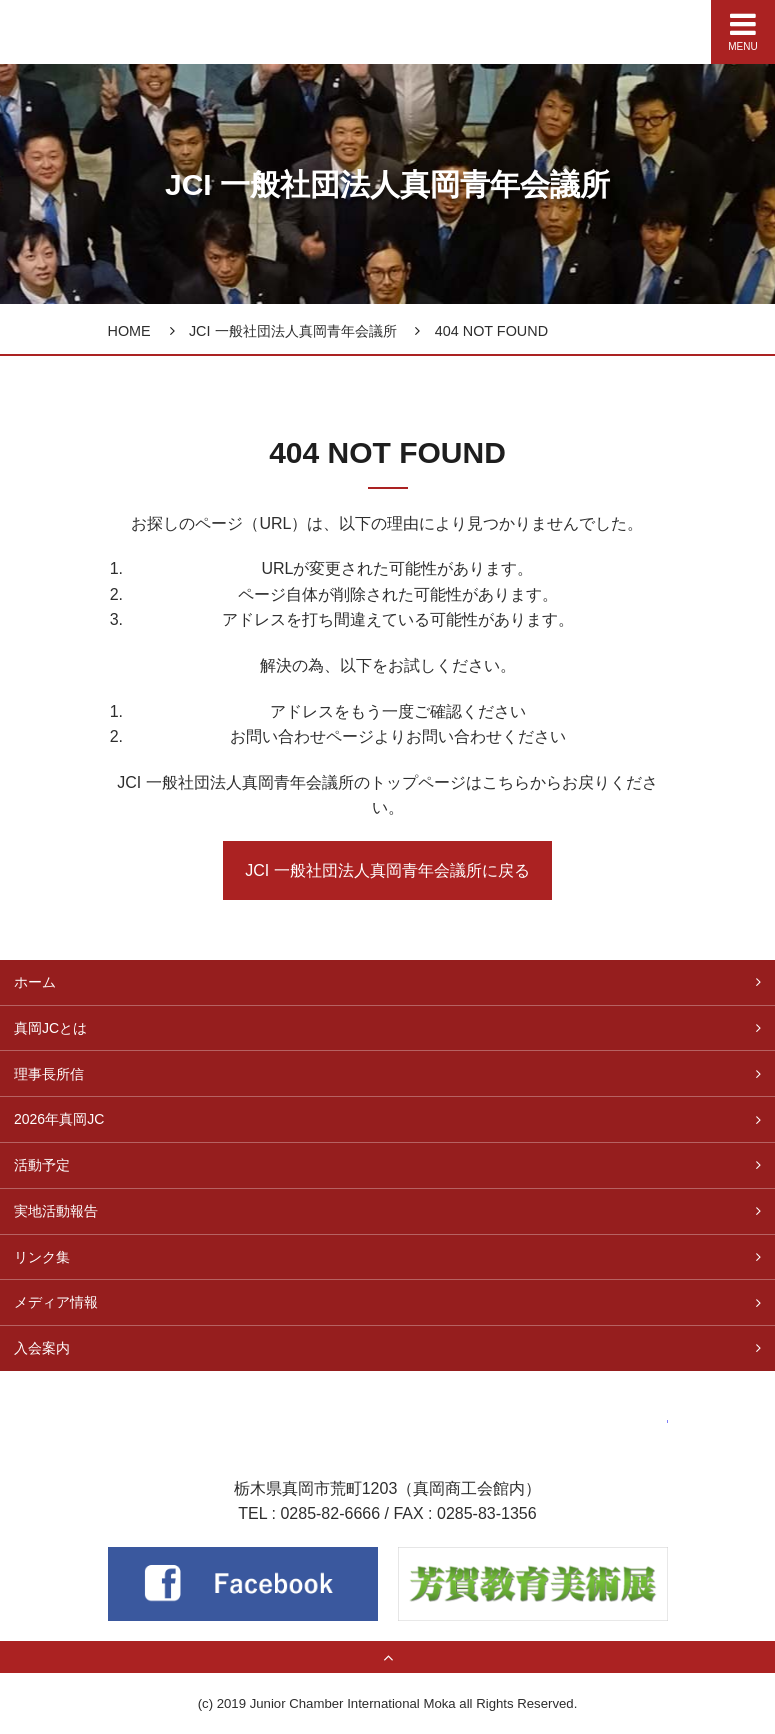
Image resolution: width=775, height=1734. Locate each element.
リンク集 (42, 1257)
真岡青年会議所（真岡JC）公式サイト (72, 26)
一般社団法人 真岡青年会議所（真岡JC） (388, 1407)
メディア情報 (56, 1302)
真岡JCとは (50, 1028)
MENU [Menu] (743, 30)
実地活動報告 (56, 1211)
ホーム (35, 982)
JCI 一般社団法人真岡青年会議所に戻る (387, 870)
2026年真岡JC (59, 1119)
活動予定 (42, 1165)
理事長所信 (49, 1074)
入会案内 (42, 1348)
